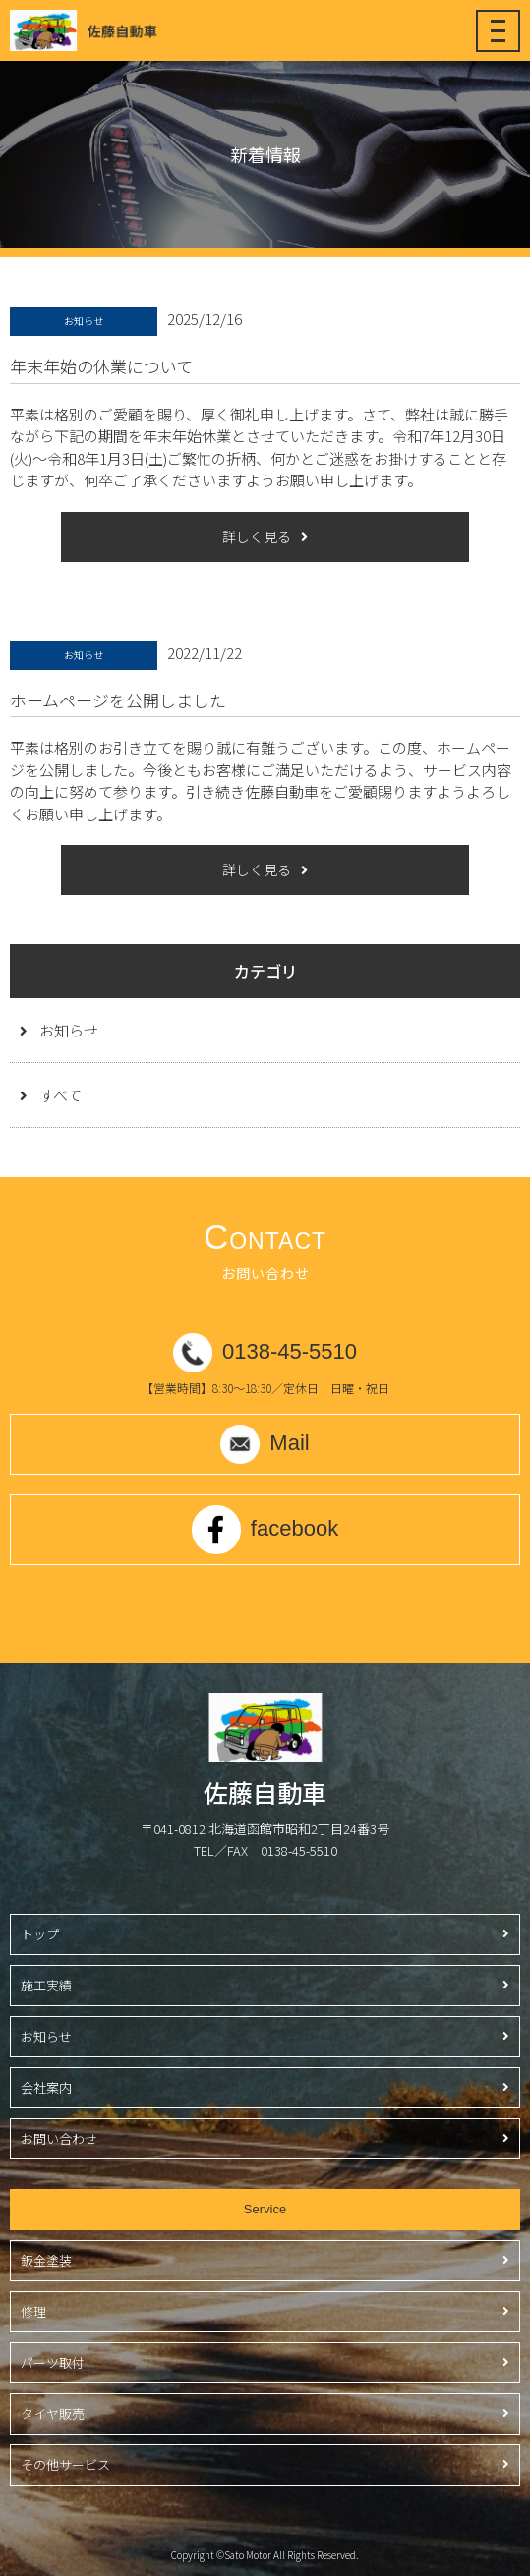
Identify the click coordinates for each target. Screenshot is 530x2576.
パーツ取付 (53, 2362)
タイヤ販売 (53, 2413)
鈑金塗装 (46, 2260)
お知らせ (68, 1030)
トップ (40, 1934)
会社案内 (46, 2087)
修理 (33, 2311)
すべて (60, 1095)
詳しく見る (256, 536)
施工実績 (46, 1985)
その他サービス (65, 2464)
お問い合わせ (59, 2138)
